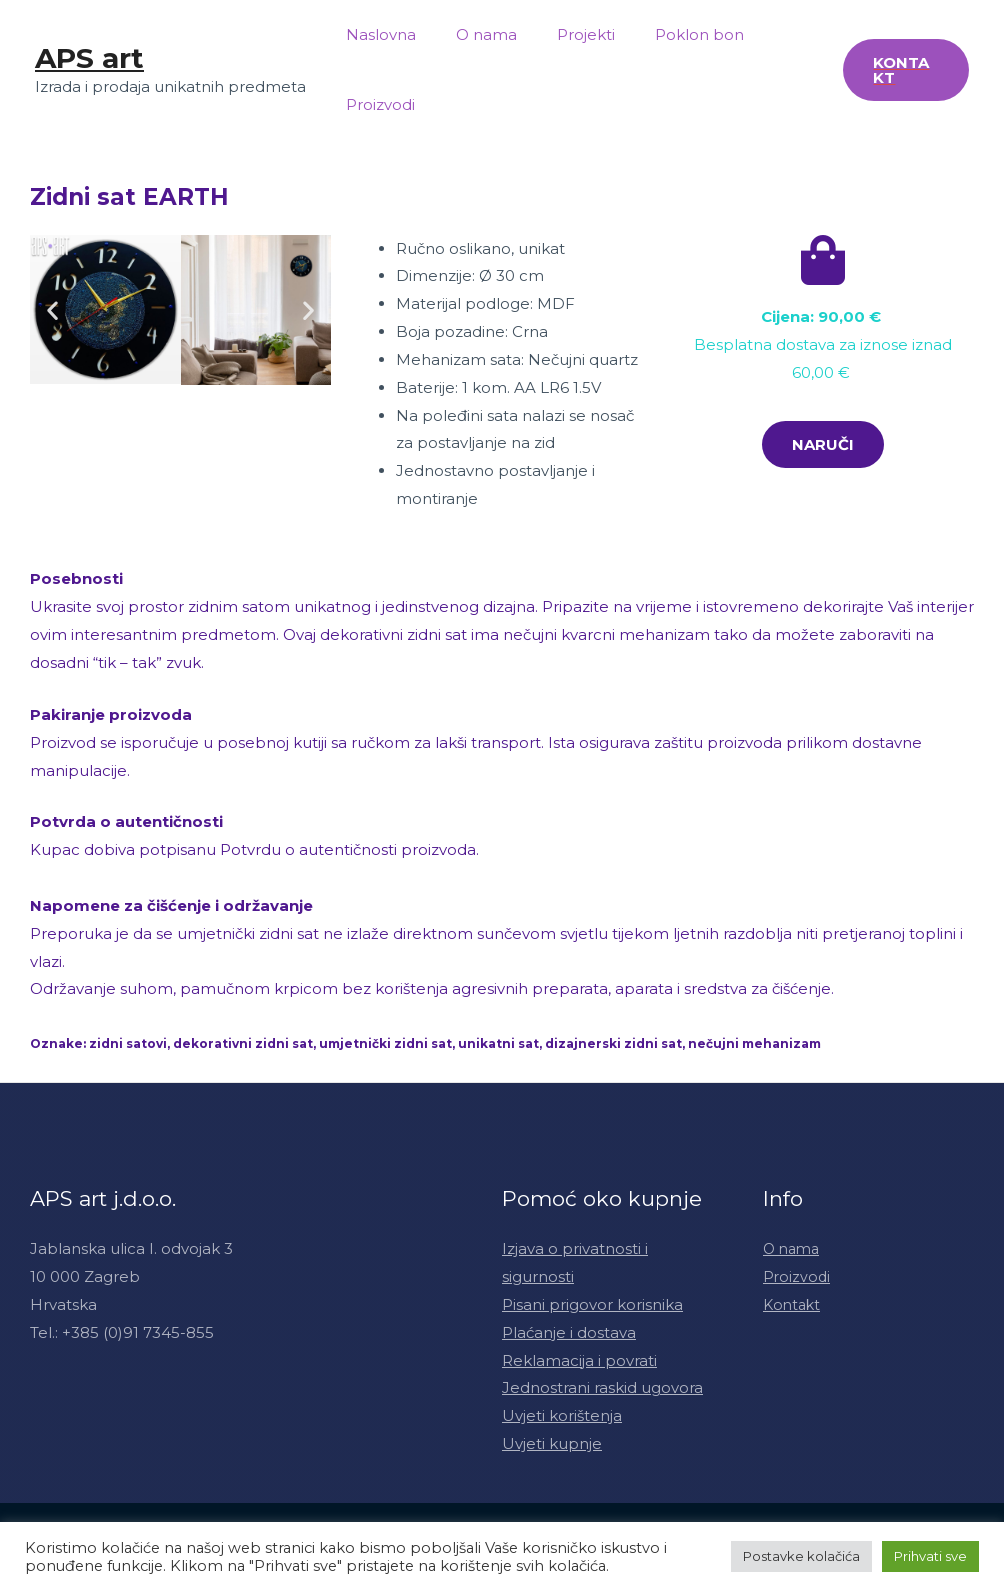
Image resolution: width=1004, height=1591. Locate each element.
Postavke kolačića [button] (801, 1556)
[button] (823, 444)
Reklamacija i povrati (579, 1360)
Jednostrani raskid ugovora (602, 1387)
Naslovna (376, 34)
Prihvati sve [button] (930, 1556)
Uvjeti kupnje (552, 1443)
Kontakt (793, 1304)
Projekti (561, 34)
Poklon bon (664, 34)
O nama (471, 34)
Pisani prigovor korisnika (592, 1304)
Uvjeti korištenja (562, 1415)
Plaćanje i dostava (569, 1332)
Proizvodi (375, 104)
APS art (89, 58)
